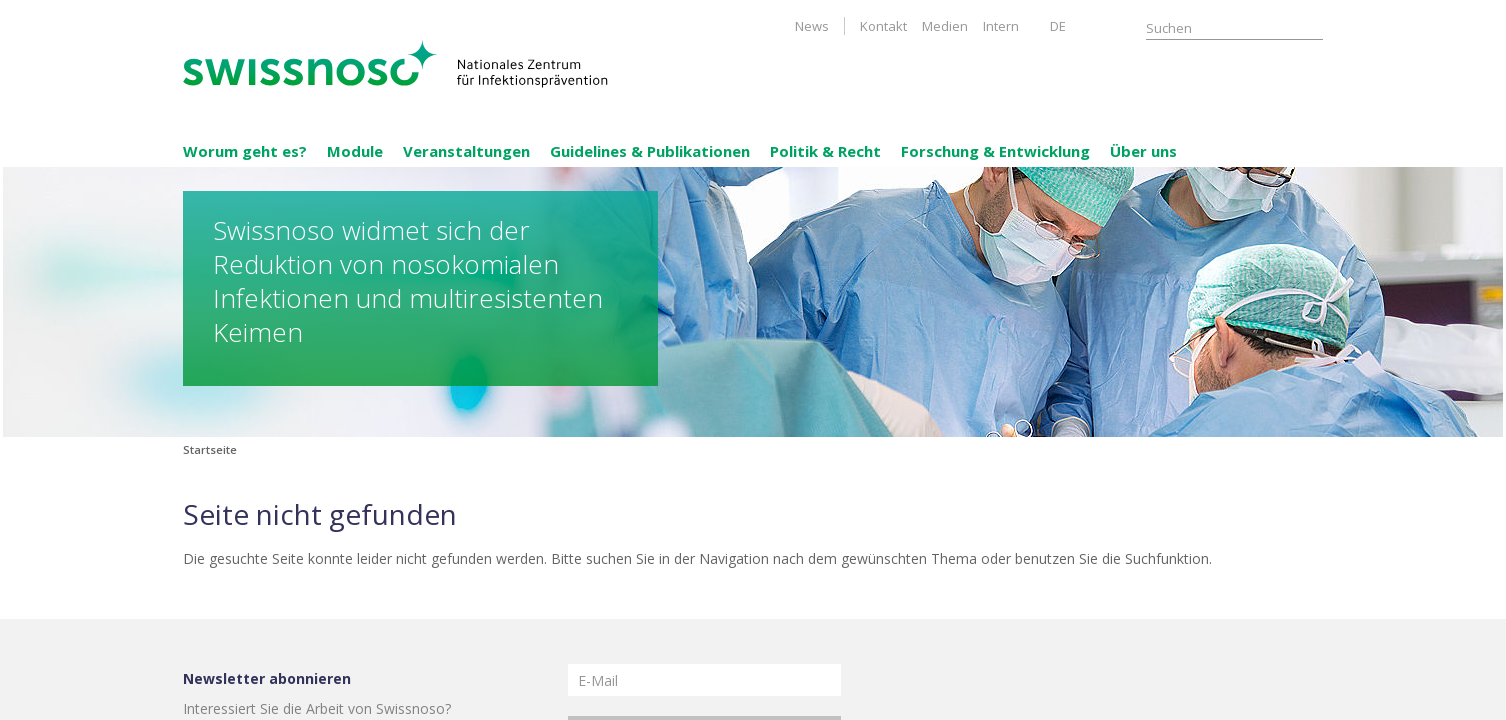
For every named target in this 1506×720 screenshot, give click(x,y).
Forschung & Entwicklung (995, 151)
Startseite (210, 449)
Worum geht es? (245, 151)
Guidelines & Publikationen (650, 151)
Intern (1001, 26)
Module (355, 151)
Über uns (1143, 151)
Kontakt (883, 26)
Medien (945, 26)
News (812, 26)
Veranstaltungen (466, 151)
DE (1058, 26)
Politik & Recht (825, 151)
